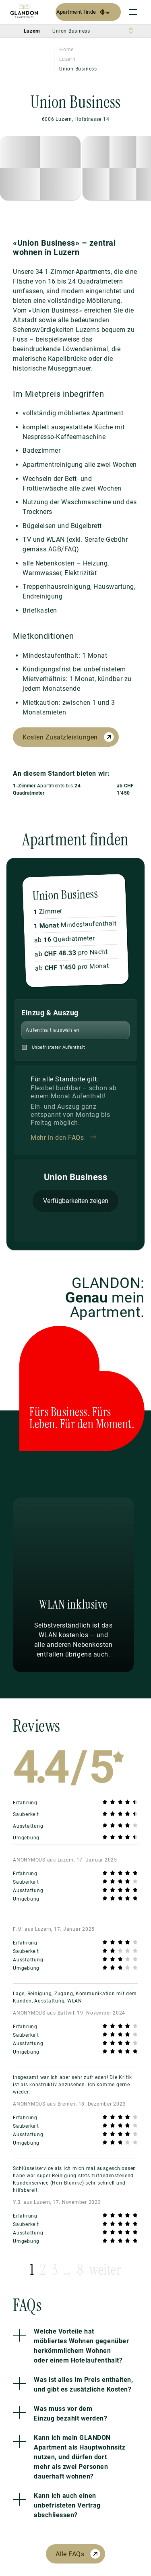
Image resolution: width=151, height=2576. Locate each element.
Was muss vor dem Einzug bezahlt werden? (70, 2413)
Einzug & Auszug (50, 1013)
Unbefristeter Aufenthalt (58, 1047)
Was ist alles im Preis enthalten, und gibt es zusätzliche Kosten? (83, 2384)
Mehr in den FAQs (57, 1137)
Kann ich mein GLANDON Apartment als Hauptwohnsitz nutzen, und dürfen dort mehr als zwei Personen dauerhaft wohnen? (79, 2457)
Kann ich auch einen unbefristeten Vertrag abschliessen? (67, 2505)
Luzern (67, 59)
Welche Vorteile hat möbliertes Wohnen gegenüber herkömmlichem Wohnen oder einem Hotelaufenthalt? (81, 2346)
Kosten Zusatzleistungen (60, 737)
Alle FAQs (70, 2554)
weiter (105, 2269)
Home (66, 49)
